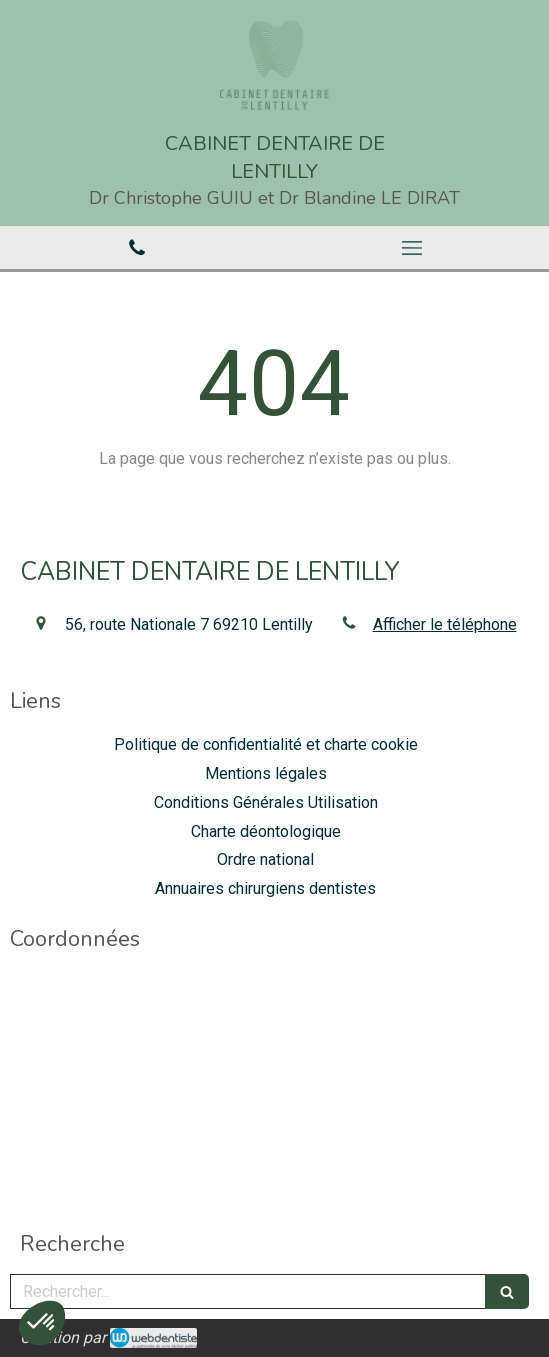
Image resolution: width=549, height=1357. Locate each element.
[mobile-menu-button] (412, 248)
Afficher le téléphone (445, 624)
